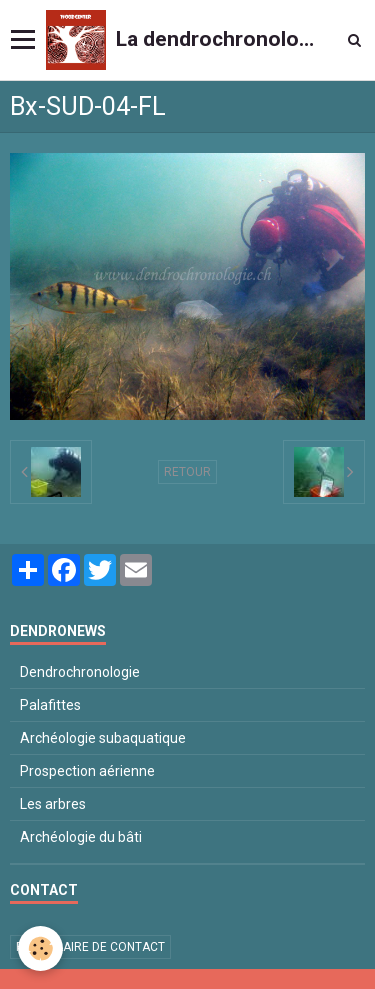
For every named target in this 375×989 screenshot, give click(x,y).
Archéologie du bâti (81, 837)
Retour (187, 472)
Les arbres (53, 804)
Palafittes (50, 705)
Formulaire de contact (90, 947)
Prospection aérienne (87, 771)
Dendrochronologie (80, 672)
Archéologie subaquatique (103, 738)
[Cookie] (40, 948)
